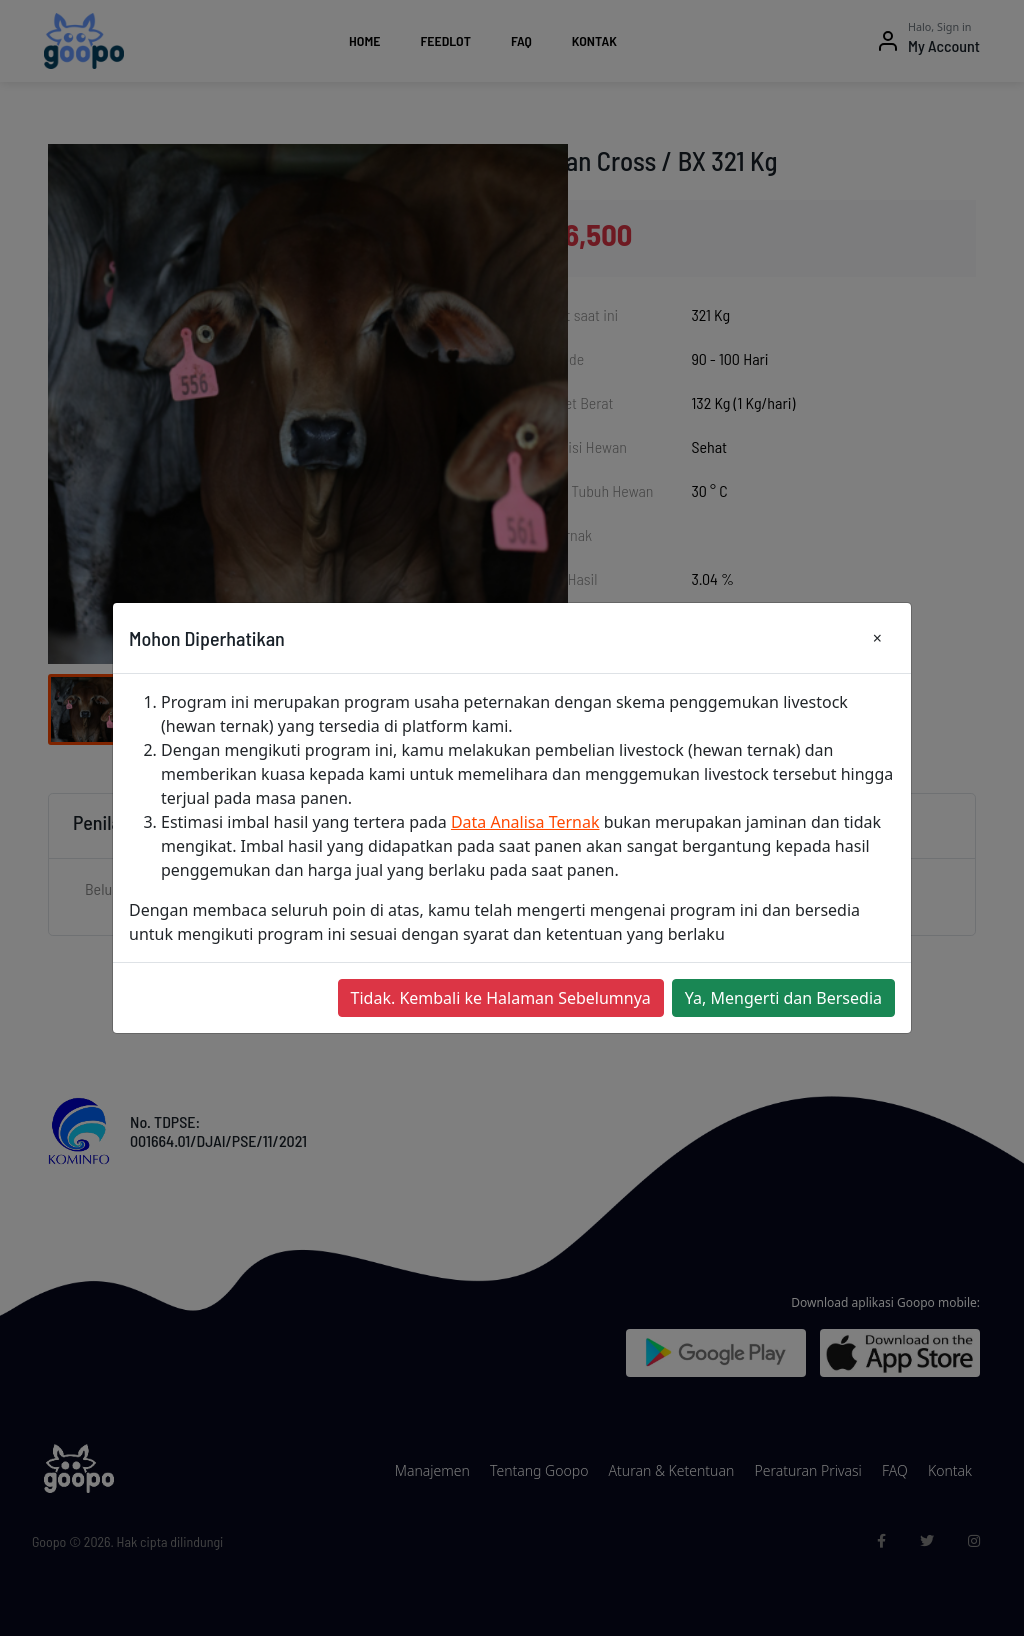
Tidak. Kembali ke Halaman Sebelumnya (501, 998)
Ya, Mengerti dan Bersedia (783, 998)
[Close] (877, 638)
